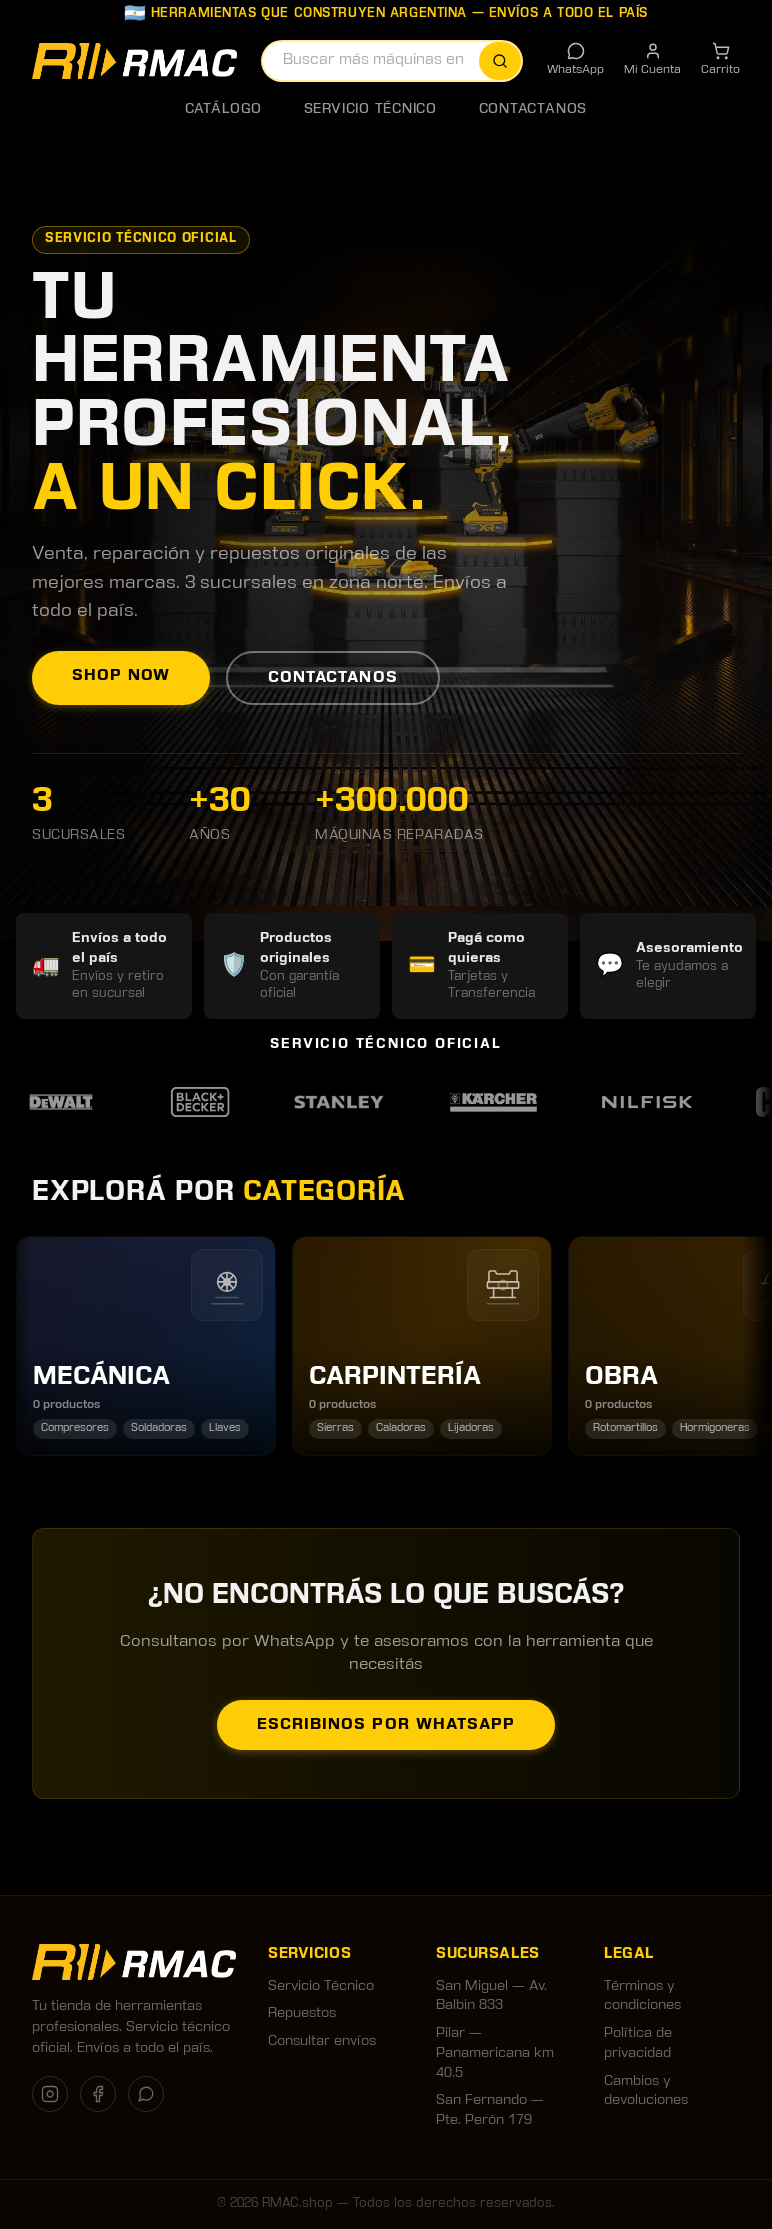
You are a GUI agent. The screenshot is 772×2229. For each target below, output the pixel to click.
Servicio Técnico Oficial (141, 239)
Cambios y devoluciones (646, 2091)
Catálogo (223, 109)
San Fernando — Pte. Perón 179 (490, 2110)
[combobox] (392, 61)
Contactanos (533, 109)
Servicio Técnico (370, 109)
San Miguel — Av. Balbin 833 (491, 1996)
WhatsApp (575, 58)
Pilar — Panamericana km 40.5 (495, 2053)
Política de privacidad (638, 2043)
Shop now (121, 676)
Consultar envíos (322, 2041)
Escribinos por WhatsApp (386, 1725)
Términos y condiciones (642, 1996)
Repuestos (302, 2013)
